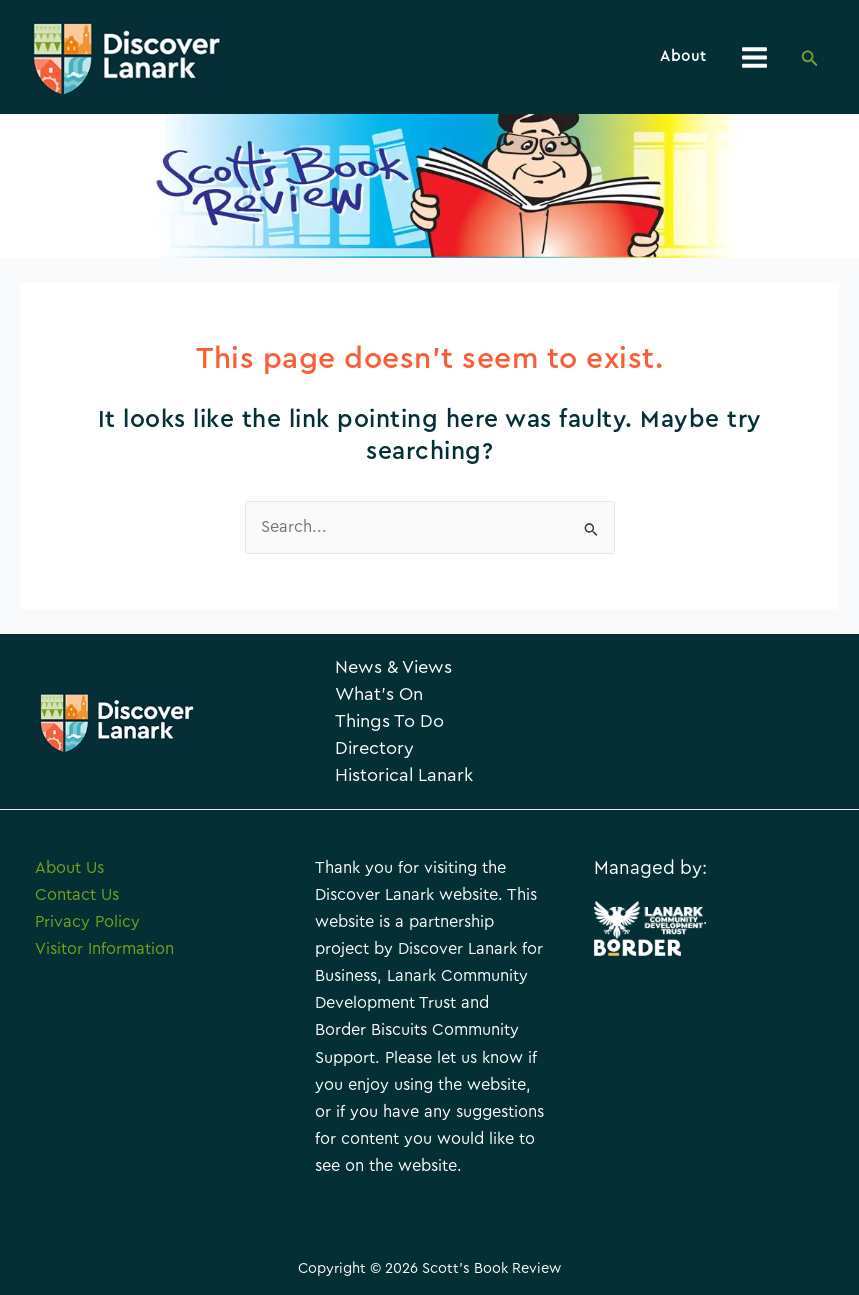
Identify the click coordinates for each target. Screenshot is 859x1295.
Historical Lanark (404, 775)
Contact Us (77, 895)
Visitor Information (104, 949)
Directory (374, 748)
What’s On (379, 694)
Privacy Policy (87, 922)
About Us (69, 868)
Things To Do (389, 721)
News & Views (393, 667)
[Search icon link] (810, 59)
